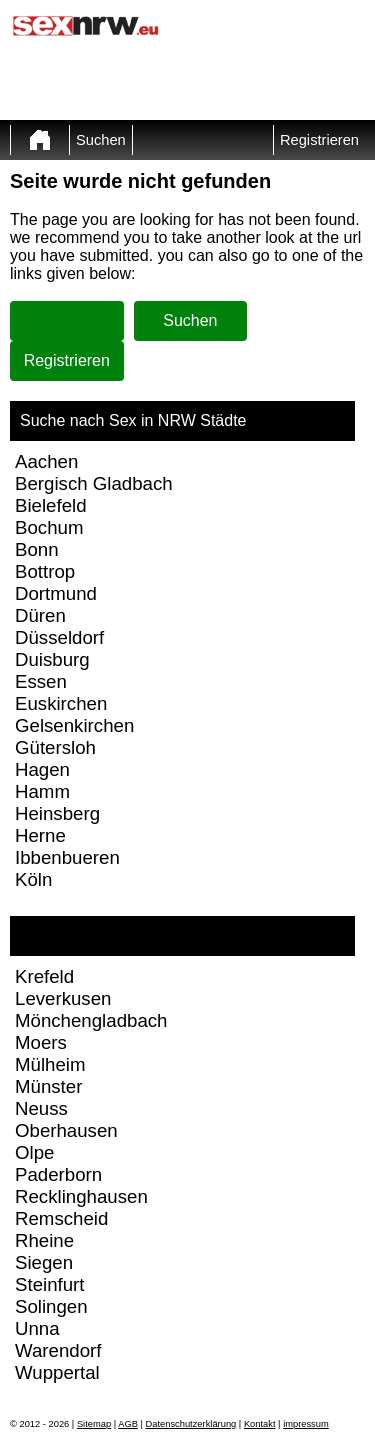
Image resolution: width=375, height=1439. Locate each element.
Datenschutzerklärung (191, 1424)
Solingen (51, 1306)
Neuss (41, 1108)
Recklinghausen (81, 1196)
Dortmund (56, 593)
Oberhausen (66, 1130)
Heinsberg (57, 813)
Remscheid (61, 1218)
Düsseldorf (59, 637)
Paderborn (58, 1174)
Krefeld (44, 976)
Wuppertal (57, 1372)
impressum (306, 1424)
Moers (41, 1042)
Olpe (34, 1152)
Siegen (44, 1262)
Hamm (42, 791)
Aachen (46, 461)
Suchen (101, 140)
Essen (41, 681)
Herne (40, 835)
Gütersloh (55, 747)
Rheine (44, 1240)
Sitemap (94, 1424)
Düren (40, 615)
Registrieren (319, 140)
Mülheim (50, 1064)
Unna (37, 1328)
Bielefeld (51, 505)
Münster (48, 1086)
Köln (33, 879)
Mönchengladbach (91, 1020)
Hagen (42, 769)
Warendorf (58, 1350)
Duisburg (52, 659)
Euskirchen (61, 703)
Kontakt (260, 1424)
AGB (128, 1424)
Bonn (37, 549)
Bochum (49, 527)
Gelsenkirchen (74, 725)
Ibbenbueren (67, 857)
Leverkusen (63, 998)
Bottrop (45, 571)
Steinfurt (49, 1284)
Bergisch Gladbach (94, 483)
